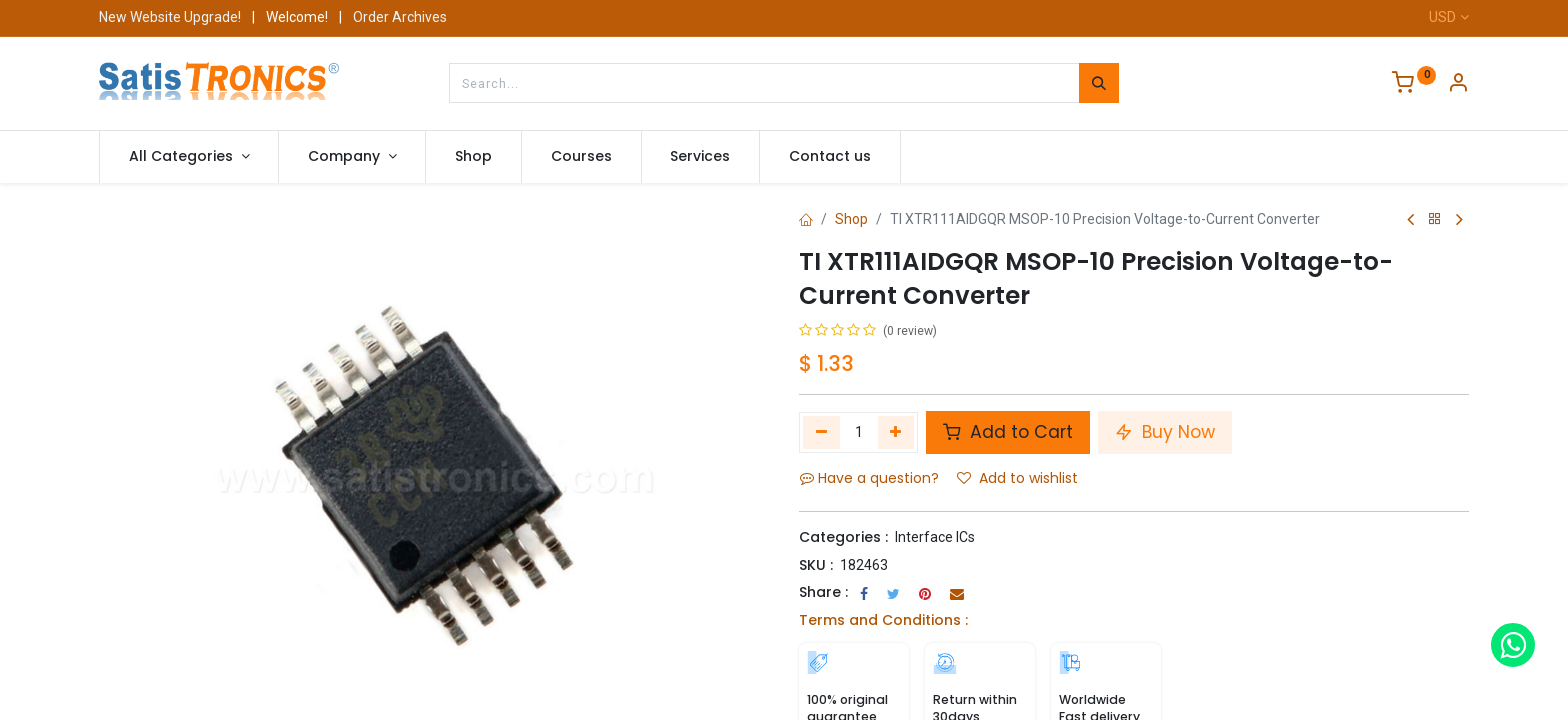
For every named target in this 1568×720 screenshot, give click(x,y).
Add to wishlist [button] (1017, 478)
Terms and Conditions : (883, 620)
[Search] (1099, 83)
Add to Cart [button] (1008, 432)
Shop (851, 219)
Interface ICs (935, 537)
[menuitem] (473, 157)
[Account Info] (1458, 85)
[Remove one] (821, 432)
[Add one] (896, 432)
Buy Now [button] (1165, 432)
